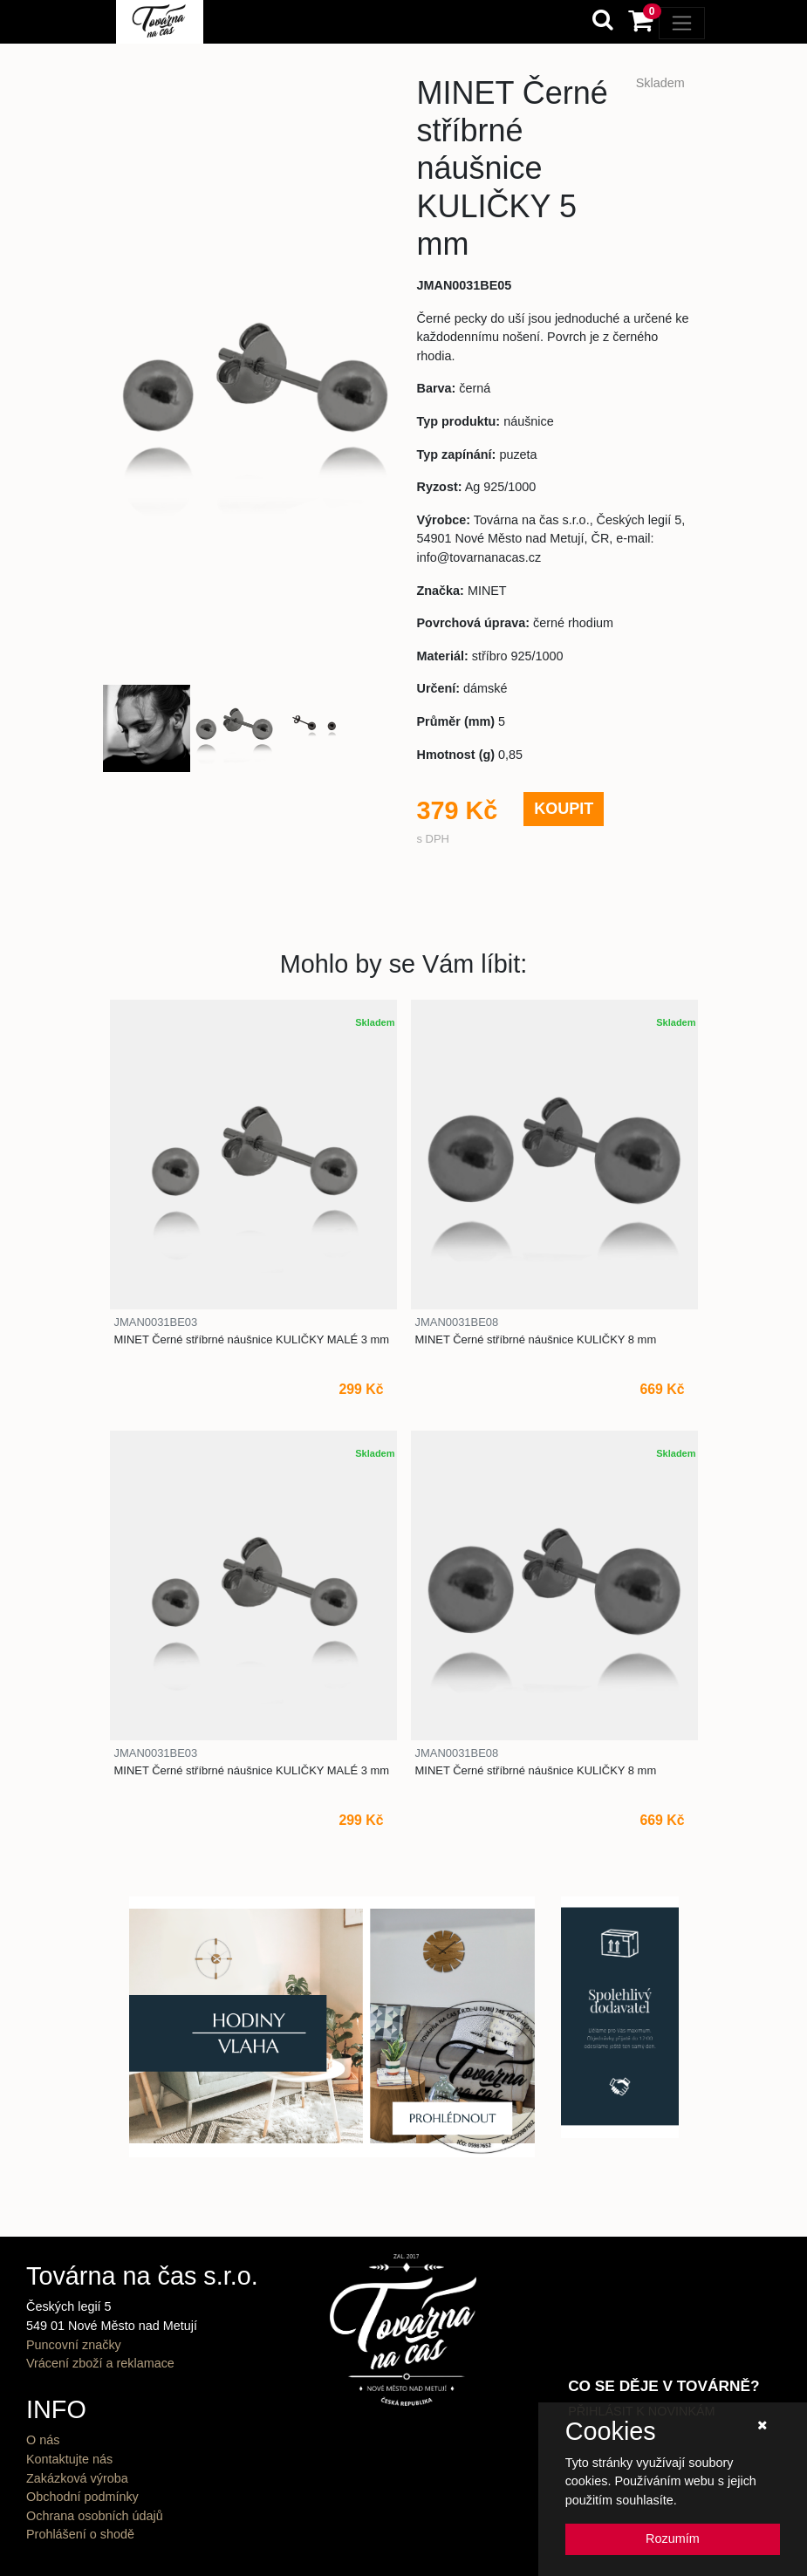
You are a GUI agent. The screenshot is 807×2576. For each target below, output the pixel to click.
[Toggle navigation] (682, 23)
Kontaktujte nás (69, 2459)
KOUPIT (563, 808)
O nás (42, 2440)
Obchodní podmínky (82, 2497)
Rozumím (673, 2538)
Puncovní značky (73, 2345)
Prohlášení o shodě (80, 2534)
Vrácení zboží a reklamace (100, 2363)
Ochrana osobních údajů (94, 2516)
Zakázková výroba (77, 2478)
